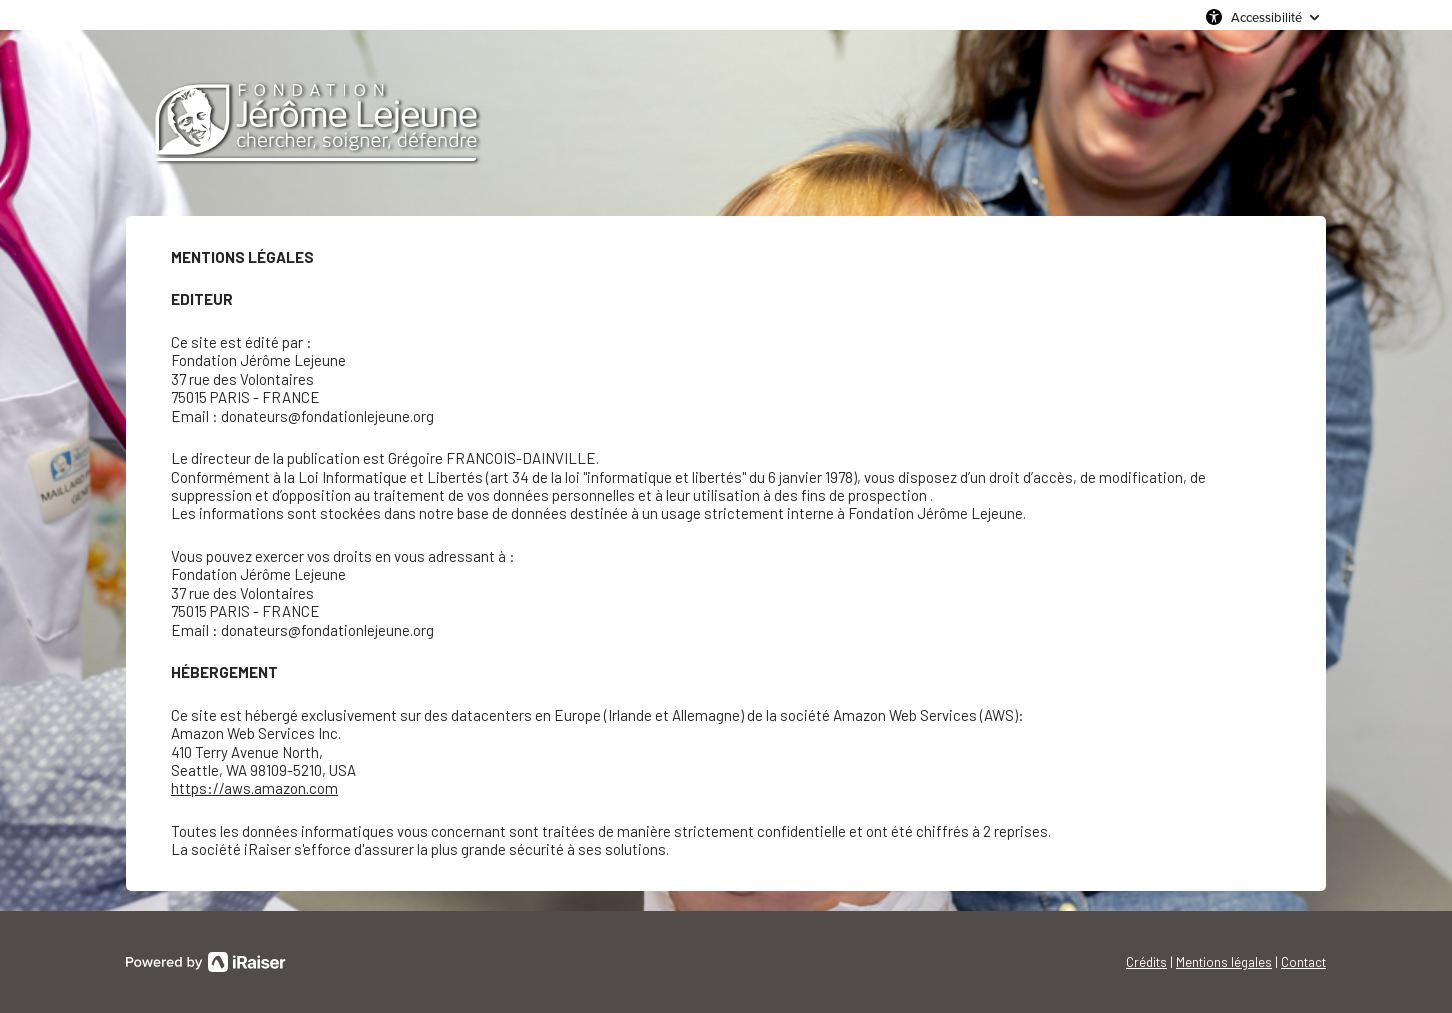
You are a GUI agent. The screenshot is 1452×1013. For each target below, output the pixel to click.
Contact (1303, 962)
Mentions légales (1224, 962)
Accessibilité (1266, 17)
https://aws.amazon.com (254, 788)
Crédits (1146, 962)
